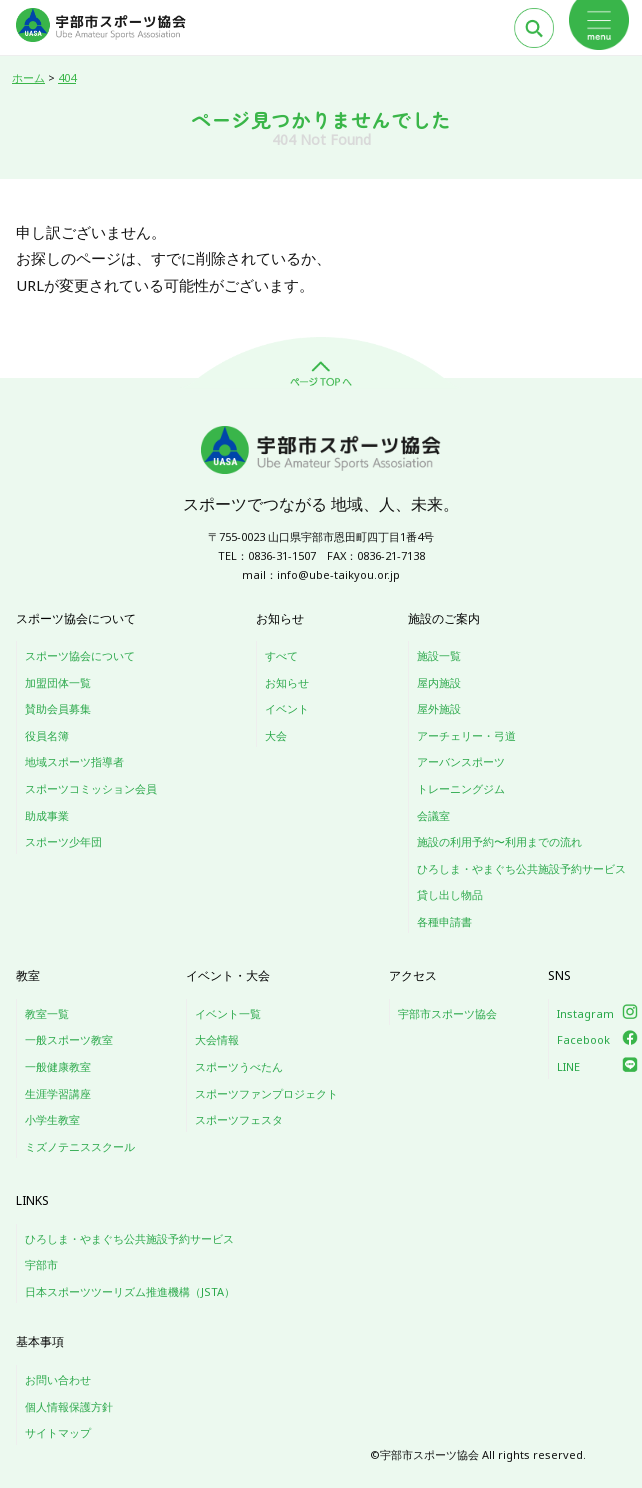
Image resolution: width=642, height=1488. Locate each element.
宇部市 (41, 1264)
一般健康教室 (58, 1066)
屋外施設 (439, 708)
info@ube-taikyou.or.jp (338, 574)
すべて (281, 655)
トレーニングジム (461, 788)
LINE (568, 1066)
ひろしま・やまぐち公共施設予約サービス (521, 868)
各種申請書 (444, 921)
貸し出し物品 (450, 894)
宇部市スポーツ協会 (447, 1013)
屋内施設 (439, 682)
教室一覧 (47, 1013)
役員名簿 (47, 735)
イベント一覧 (228, 1013)
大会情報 (217, 1039)
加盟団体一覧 (58, 682)
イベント (287, 708)
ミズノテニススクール (80, 1146)
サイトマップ (58, 1432)
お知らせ (287, 682)
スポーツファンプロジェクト (266, 1093)
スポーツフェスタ (239, 1119)
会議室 (433, 815)
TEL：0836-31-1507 (267, 555)
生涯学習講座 (58, 1093)
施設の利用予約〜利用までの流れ (499, 841)
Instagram (585, 1013)
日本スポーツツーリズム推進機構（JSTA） (130, 1291)
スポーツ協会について (80, 655)
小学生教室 (52, 1119)
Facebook (583, 1039)
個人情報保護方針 (69, 1406)
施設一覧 (439, 655)
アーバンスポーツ (461, 761)
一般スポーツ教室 (69, 1039)
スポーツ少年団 (63, 841)
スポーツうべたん (239, 1066)
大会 (276, 735)
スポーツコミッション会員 (91, 788)
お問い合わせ (58, 1379)
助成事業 (47, 815)
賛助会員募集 (58, 708)
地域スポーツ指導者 (74, 761)
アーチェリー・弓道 (466, 735)
